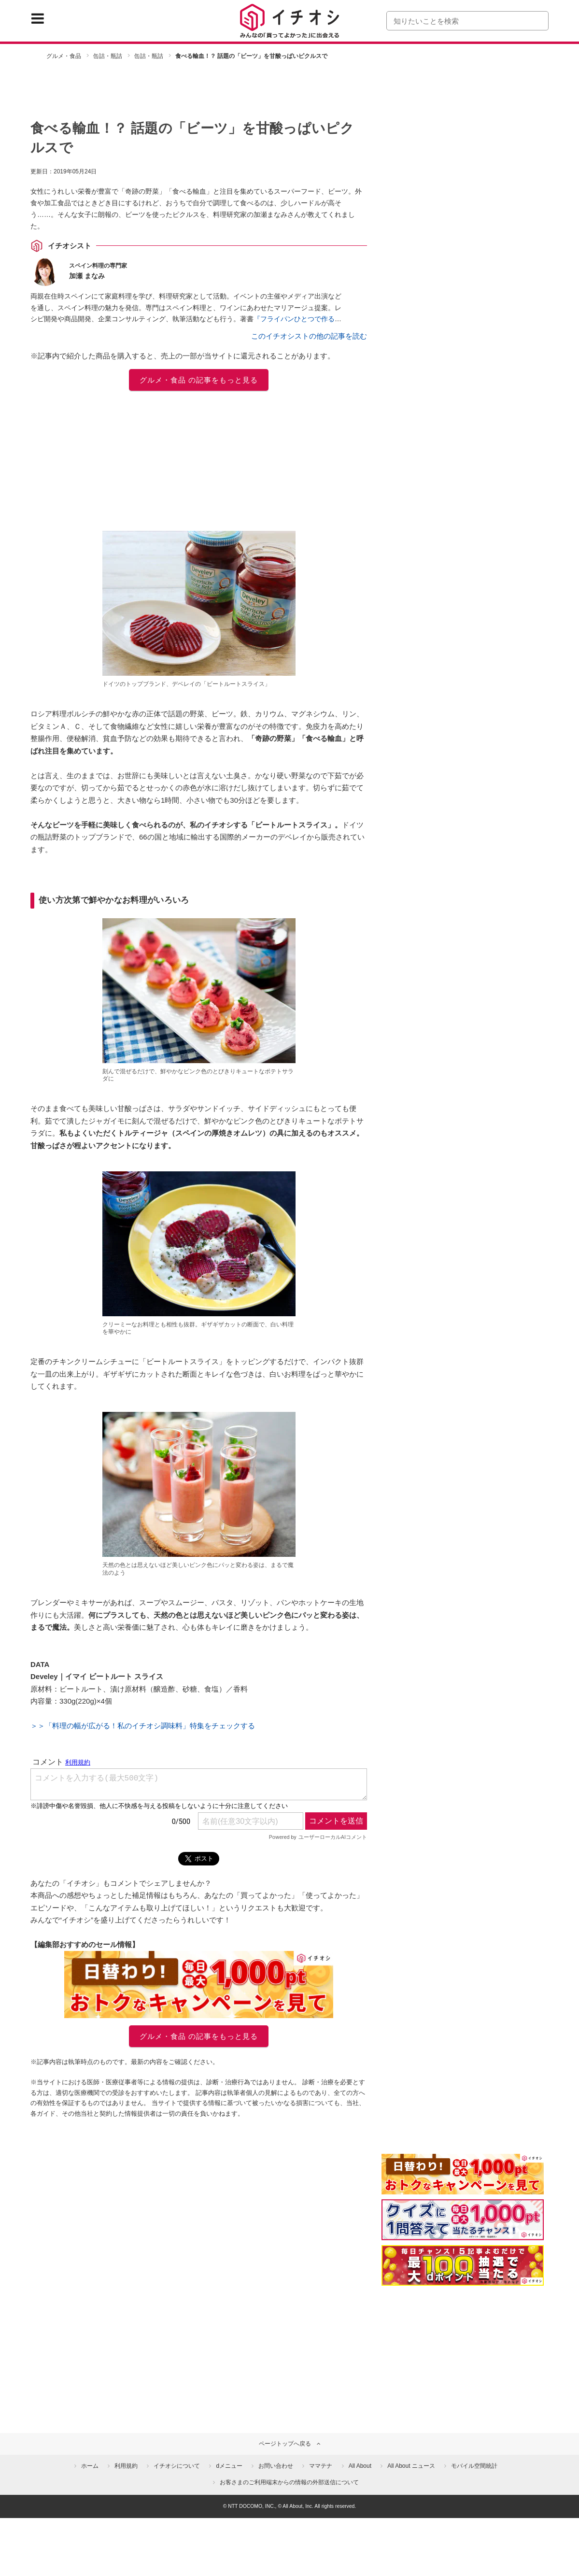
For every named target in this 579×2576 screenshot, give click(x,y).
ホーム (90, 2465)
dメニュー (229, 2465)
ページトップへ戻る (285, 2443)
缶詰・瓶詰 (107, 56)
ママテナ (320, 2465)
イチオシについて (177, 2465)
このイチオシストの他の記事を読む (309, 336)
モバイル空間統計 (474, 2465)
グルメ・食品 (63, 56)
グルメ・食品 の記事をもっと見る (199, 380)
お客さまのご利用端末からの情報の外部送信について (289, 2482)
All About (360, 2465)
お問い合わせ (275, 2465)
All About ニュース (411, 2465)
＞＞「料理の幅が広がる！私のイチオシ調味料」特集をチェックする (142, 1726)
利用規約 (126, 2465)
